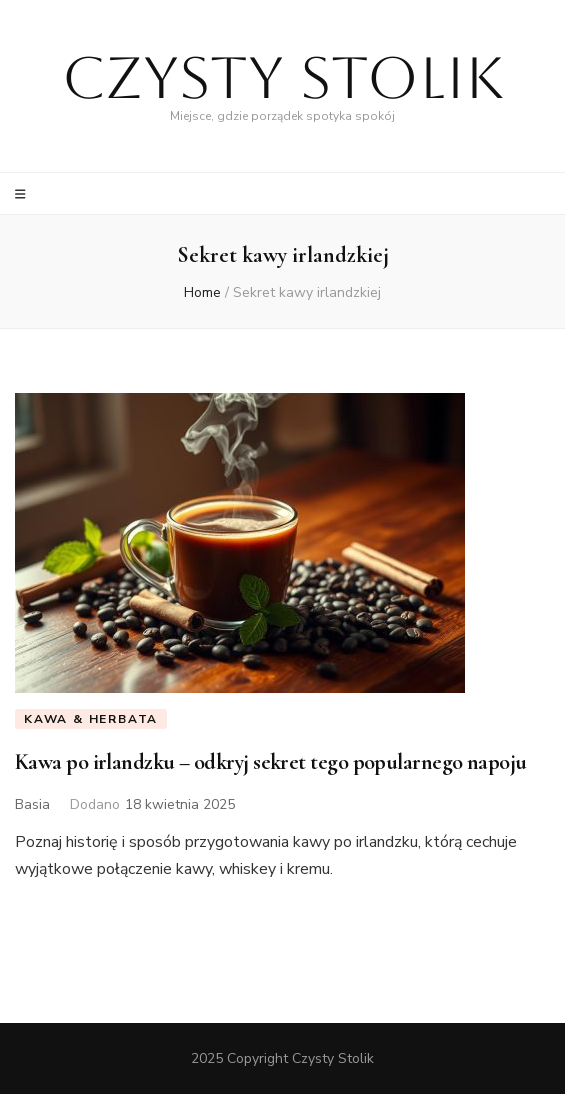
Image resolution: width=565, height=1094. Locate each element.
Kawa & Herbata (91, 719)
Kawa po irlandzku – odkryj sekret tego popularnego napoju (271, 762)
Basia (32, 804)
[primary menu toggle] (23, 194)
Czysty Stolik (283, 77)
